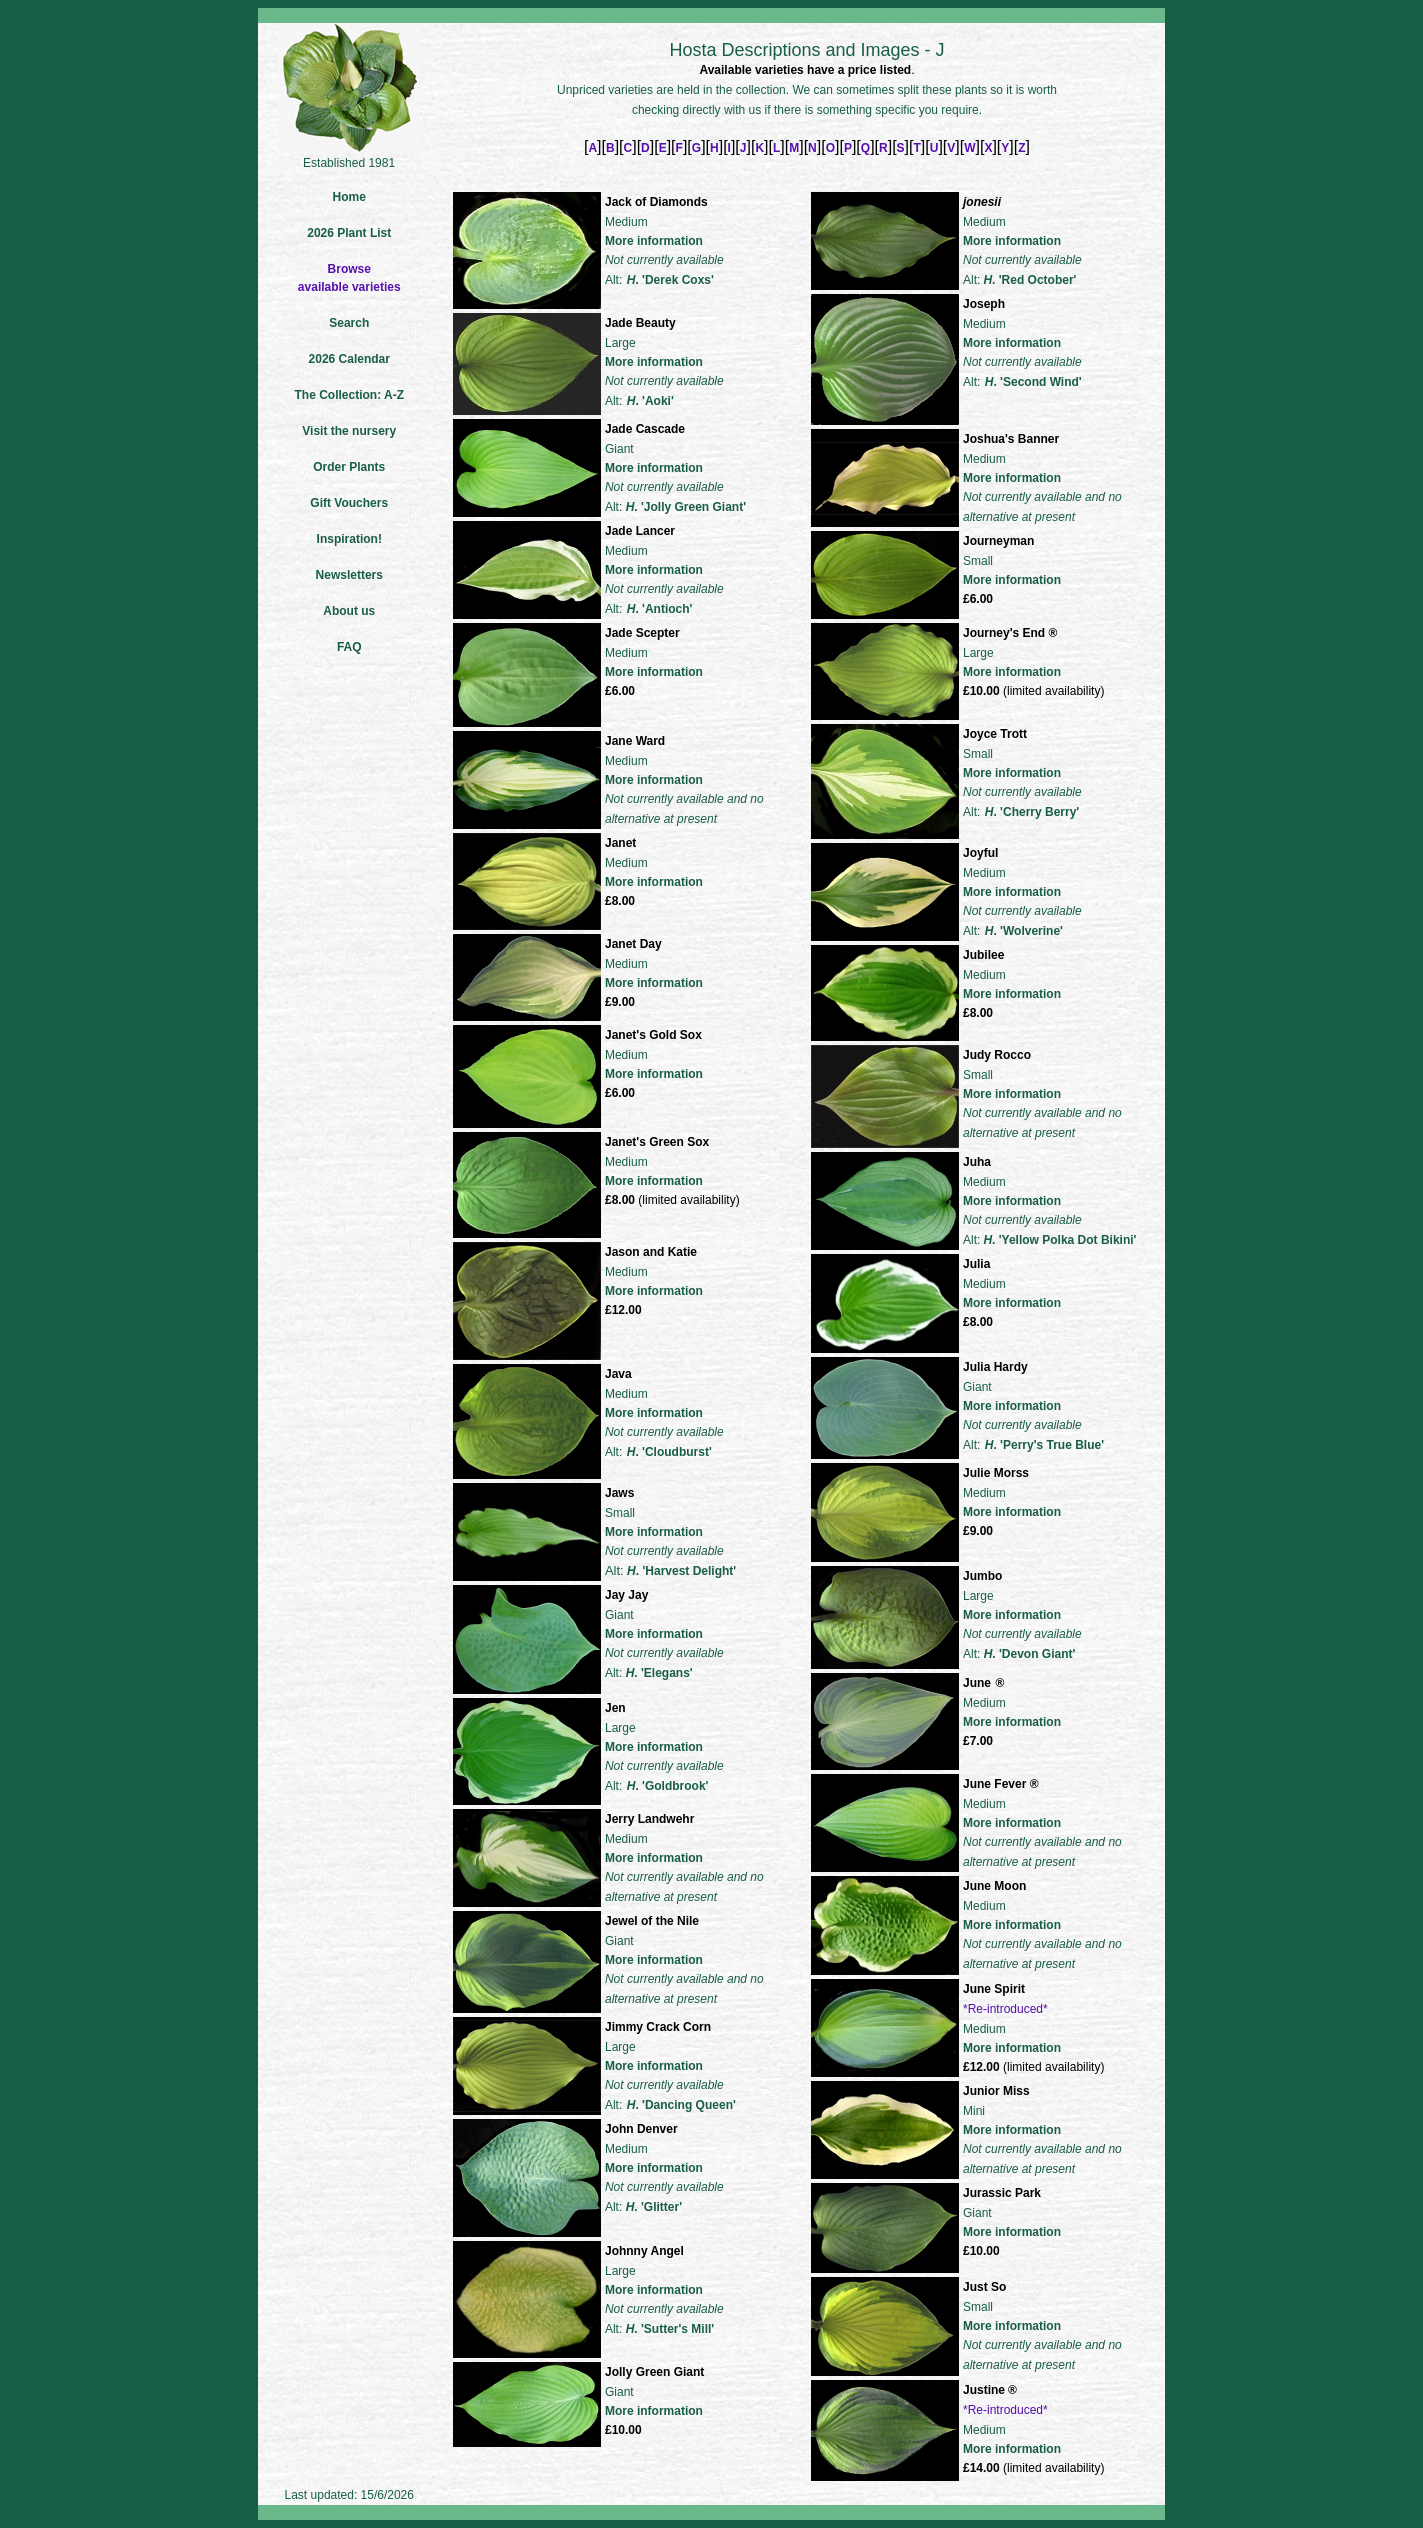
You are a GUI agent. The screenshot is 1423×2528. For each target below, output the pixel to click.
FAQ (349, 647)
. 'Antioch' (660, 609)
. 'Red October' (1029, 280)
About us (349, 611)
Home (349, 197)
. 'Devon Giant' (1030, 1654)
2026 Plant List (349, 233)
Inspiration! (349, 539)
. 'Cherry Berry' (1032, 812)
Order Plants (349, 467)
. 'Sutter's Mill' (670, 2329)
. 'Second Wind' (1033, 382)
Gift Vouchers (349, 503)
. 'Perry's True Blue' (1044, 1445)
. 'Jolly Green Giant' (686, 507)
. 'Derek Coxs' (670, 280)
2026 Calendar (349, 359)
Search (349, 323)
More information (654, 241)
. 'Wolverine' (1024, 931)
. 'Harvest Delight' (681, 1571)
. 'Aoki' (650, 401)
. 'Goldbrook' (668, 1786)
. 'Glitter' (654, 2207)
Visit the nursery (349, 431)
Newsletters (349, 575)
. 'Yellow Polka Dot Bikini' (1059, 1240)
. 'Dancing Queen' (681, 2105)
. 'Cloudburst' (669, 1452)
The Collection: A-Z (349, 395)
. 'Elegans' (659, 1673)
